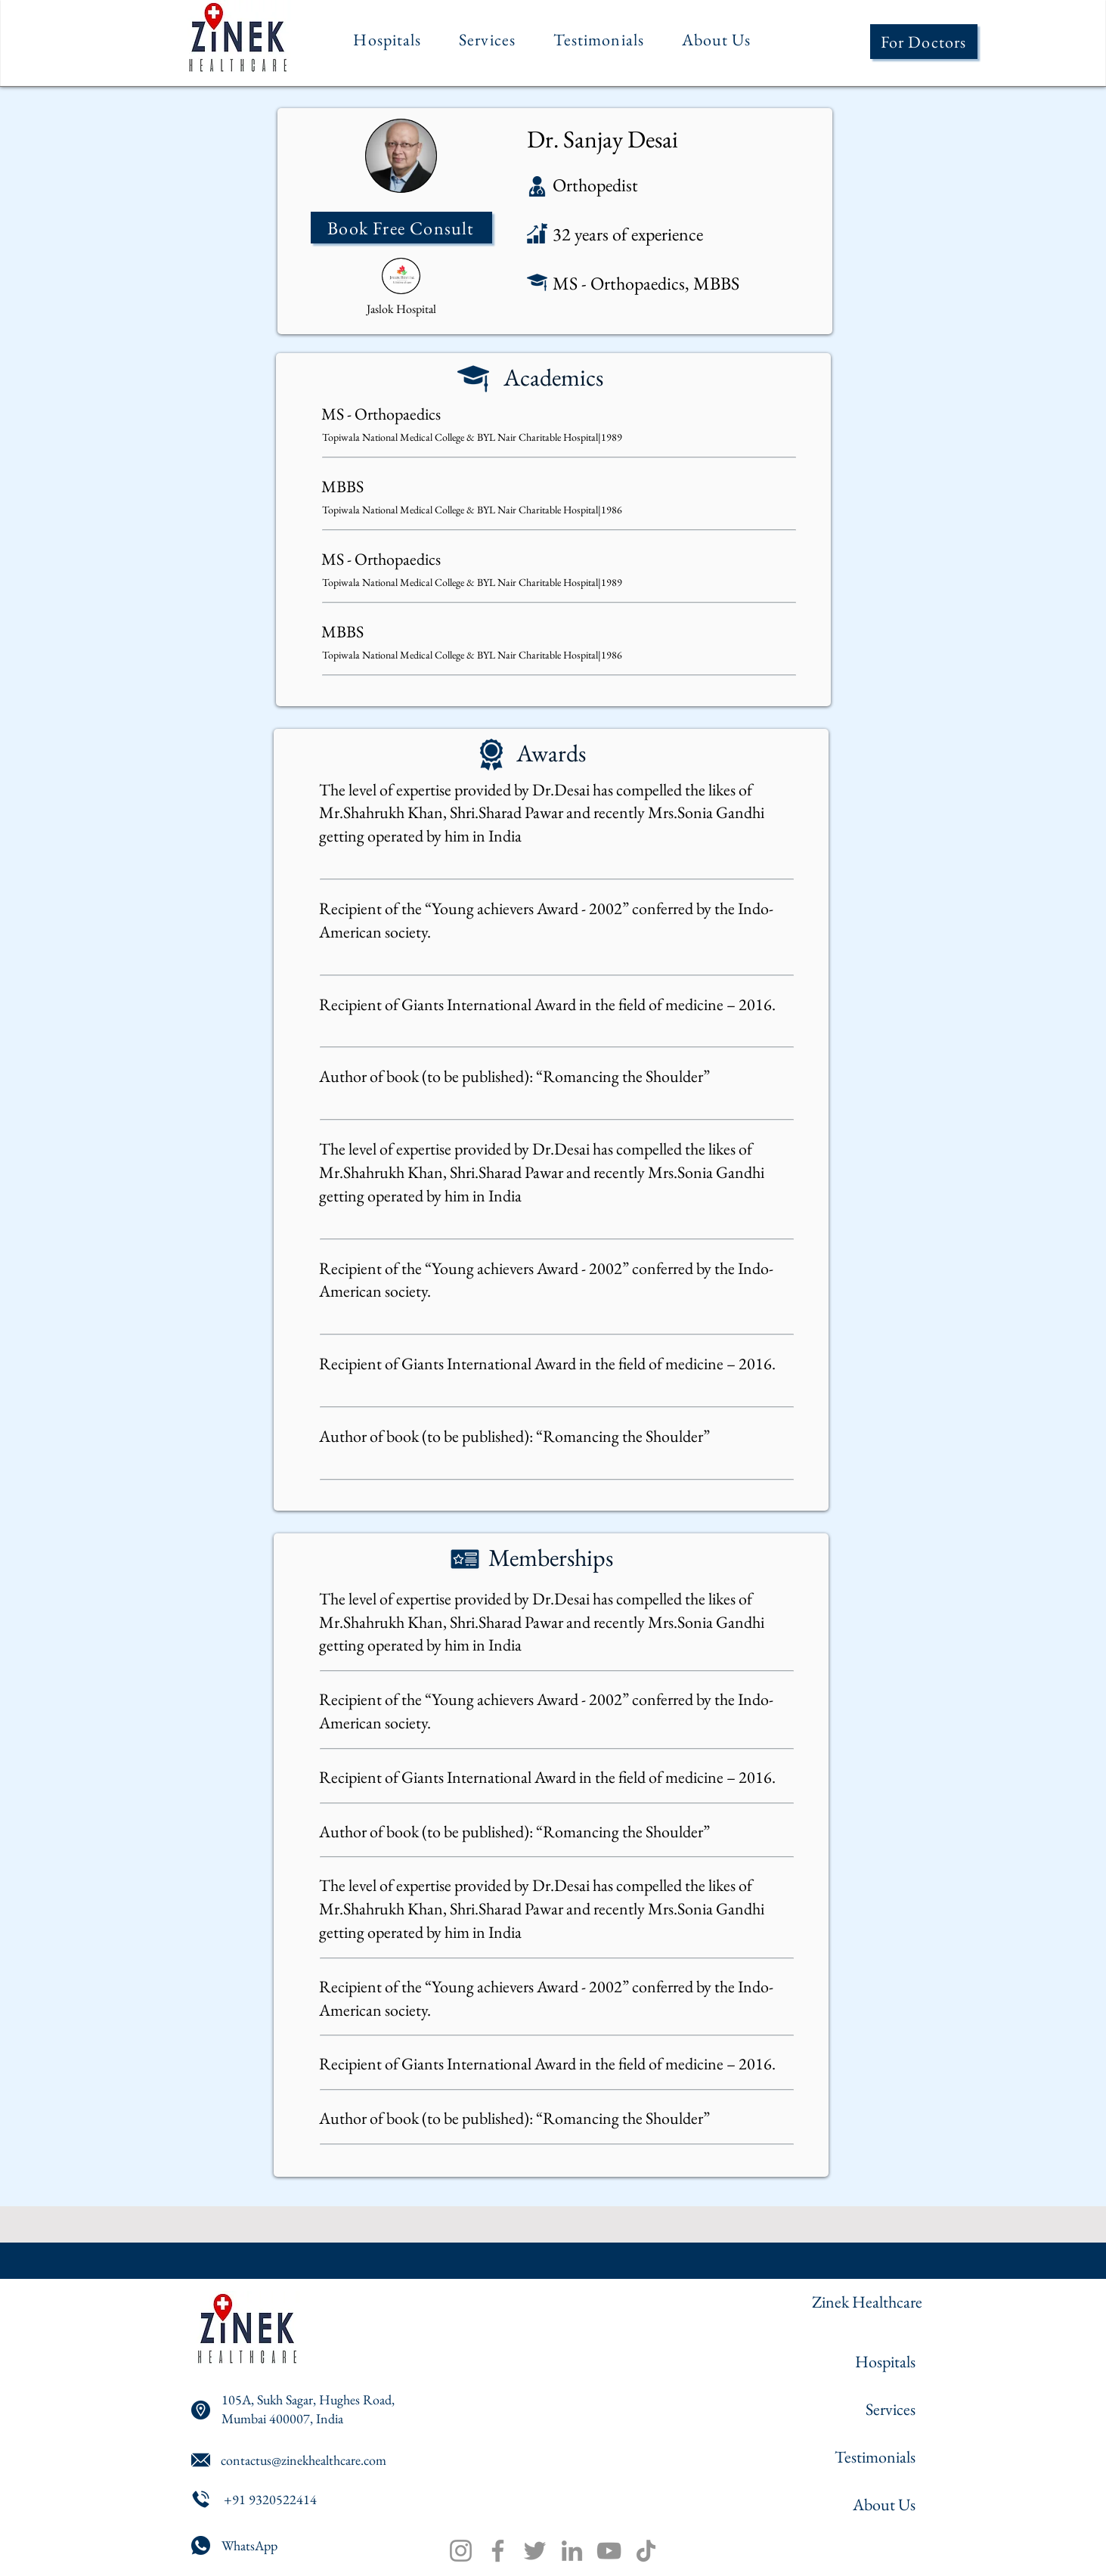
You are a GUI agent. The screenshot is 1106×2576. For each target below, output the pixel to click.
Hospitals (885, 2362)
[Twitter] (535, 2550)
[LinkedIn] (572, 2550)
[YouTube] (609, 2550)
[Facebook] (498, 2550)
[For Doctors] (923, 41)
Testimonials (875, 2457)
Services (890, 2409)
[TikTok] (646, 2550)
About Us (884, 2505)
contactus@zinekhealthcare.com (303, 2460)
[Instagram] (461, 2550)
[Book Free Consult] (401, 227)
